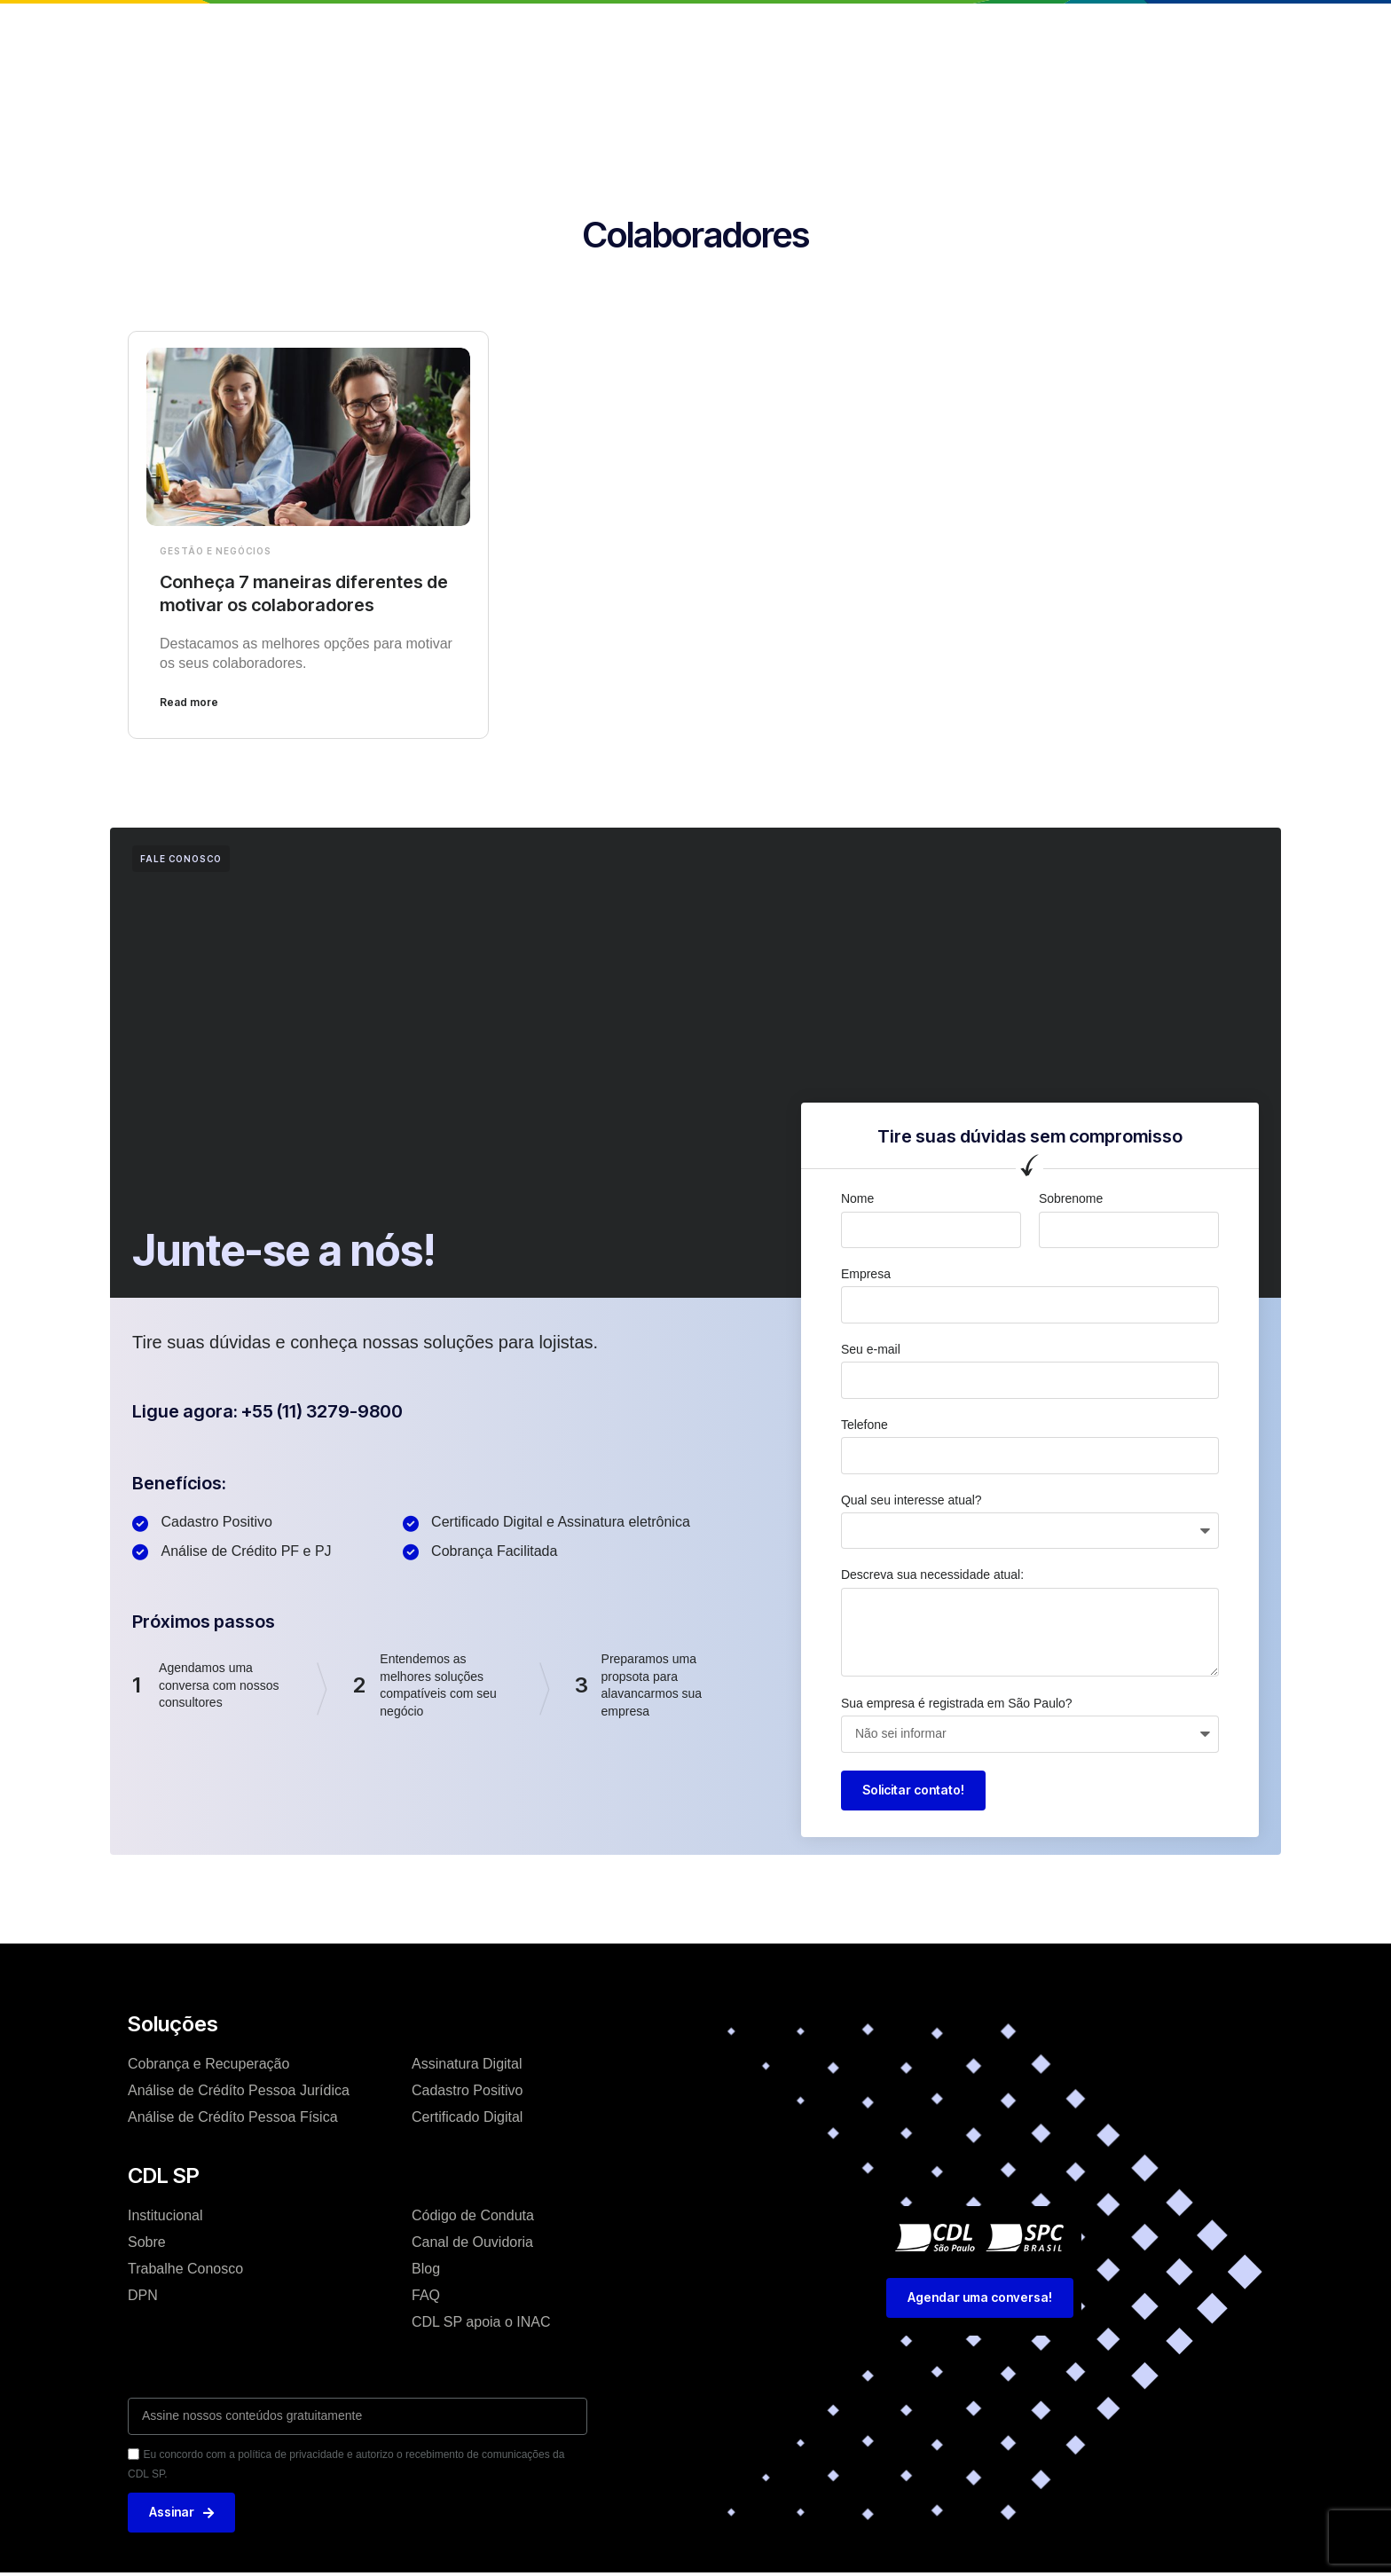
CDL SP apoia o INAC (481, 2321)
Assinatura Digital (467, 2063)
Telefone (864, 1425)
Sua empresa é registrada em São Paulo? (957, 1703)
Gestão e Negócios (215, 551)
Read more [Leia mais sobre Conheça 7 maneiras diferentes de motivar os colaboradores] (189, 702)
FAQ (426, 2295)
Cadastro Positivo (467, 2090)
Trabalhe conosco (828, 30)
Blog (725, 30)
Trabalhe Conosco (185, 2268)
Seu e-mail (870, 1349)
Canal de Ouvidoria (472, 2242)
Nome (857, 1198)
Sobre (147, 2242)
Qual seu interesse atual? (911, 1500)
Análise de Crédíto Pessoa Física (233, 2116)
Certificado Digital (467, 2116)
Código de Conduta (473, 2215)
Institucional (477, 30)
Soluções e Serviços (613, 30)
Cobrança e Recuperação (208, 2063)
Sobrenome (1071, 1198)
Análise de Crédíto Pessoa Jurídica (239, 2090)
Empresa (866, 1274)
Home (390, 30)
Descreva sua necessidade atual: (932, 1574)
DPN (143, 2295)
